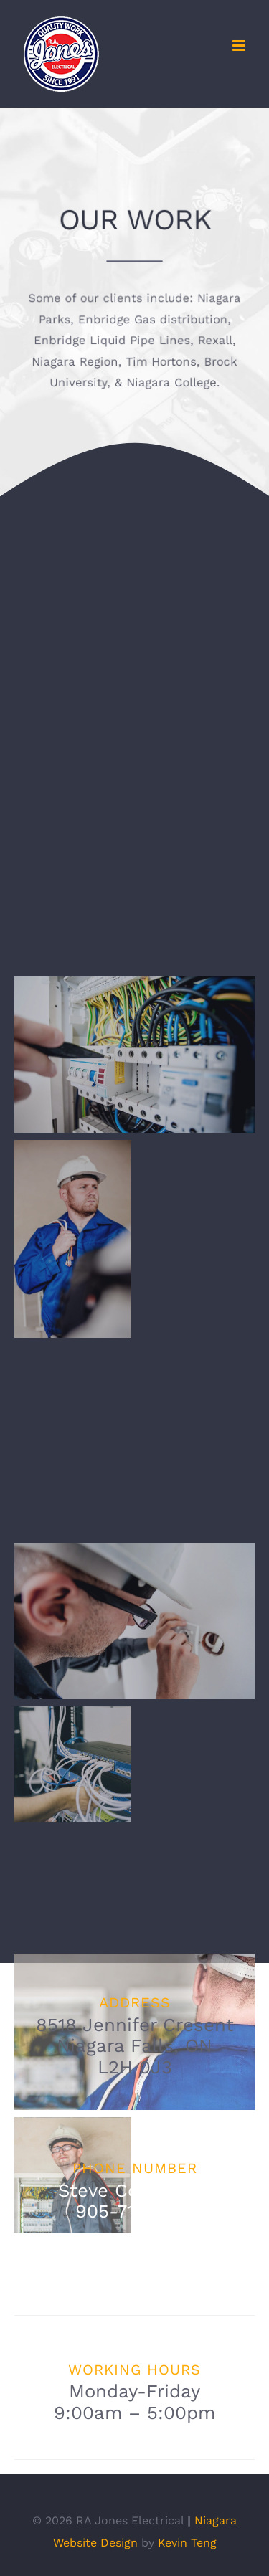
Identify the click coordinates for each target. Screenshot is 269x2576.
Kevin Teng (187, 2542)
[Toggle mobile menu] (239, 45)
